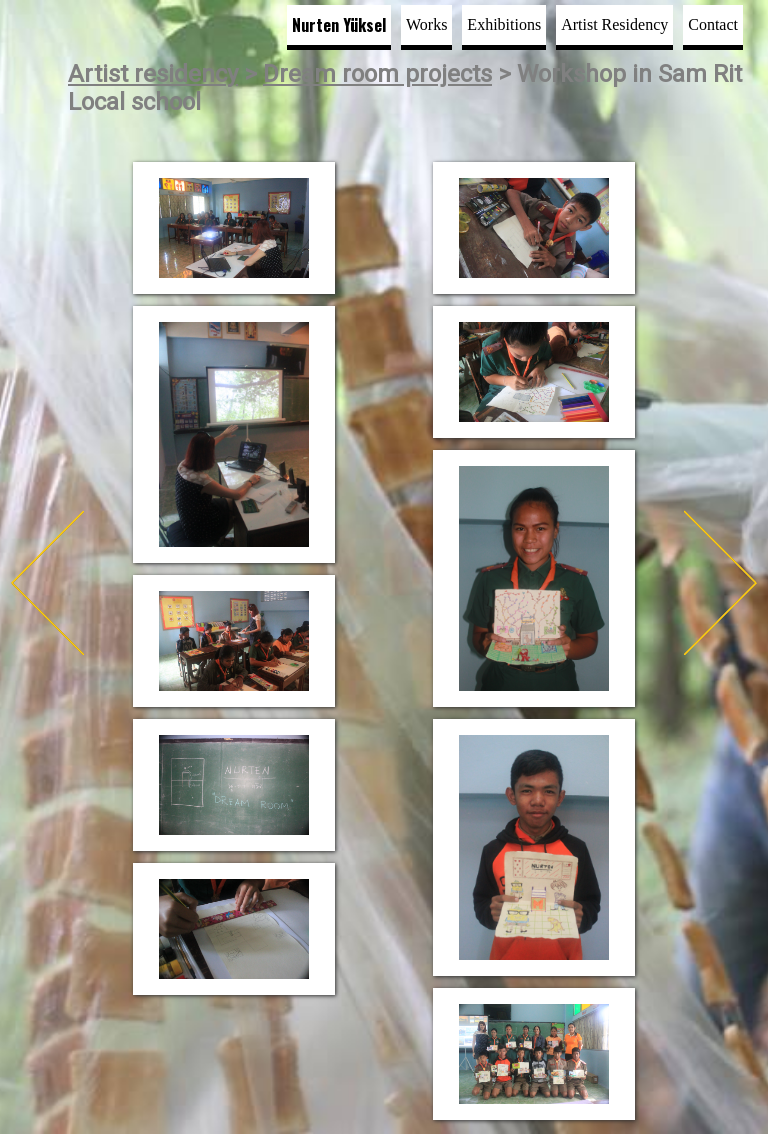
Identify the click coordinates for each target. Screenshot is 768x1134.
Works (426, 24)
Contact (713, 24)
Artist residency (153, 74)
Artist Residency (614, 24)
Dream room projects (377, 74)
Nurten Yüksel (339, 25)
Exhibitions (504, 24)
